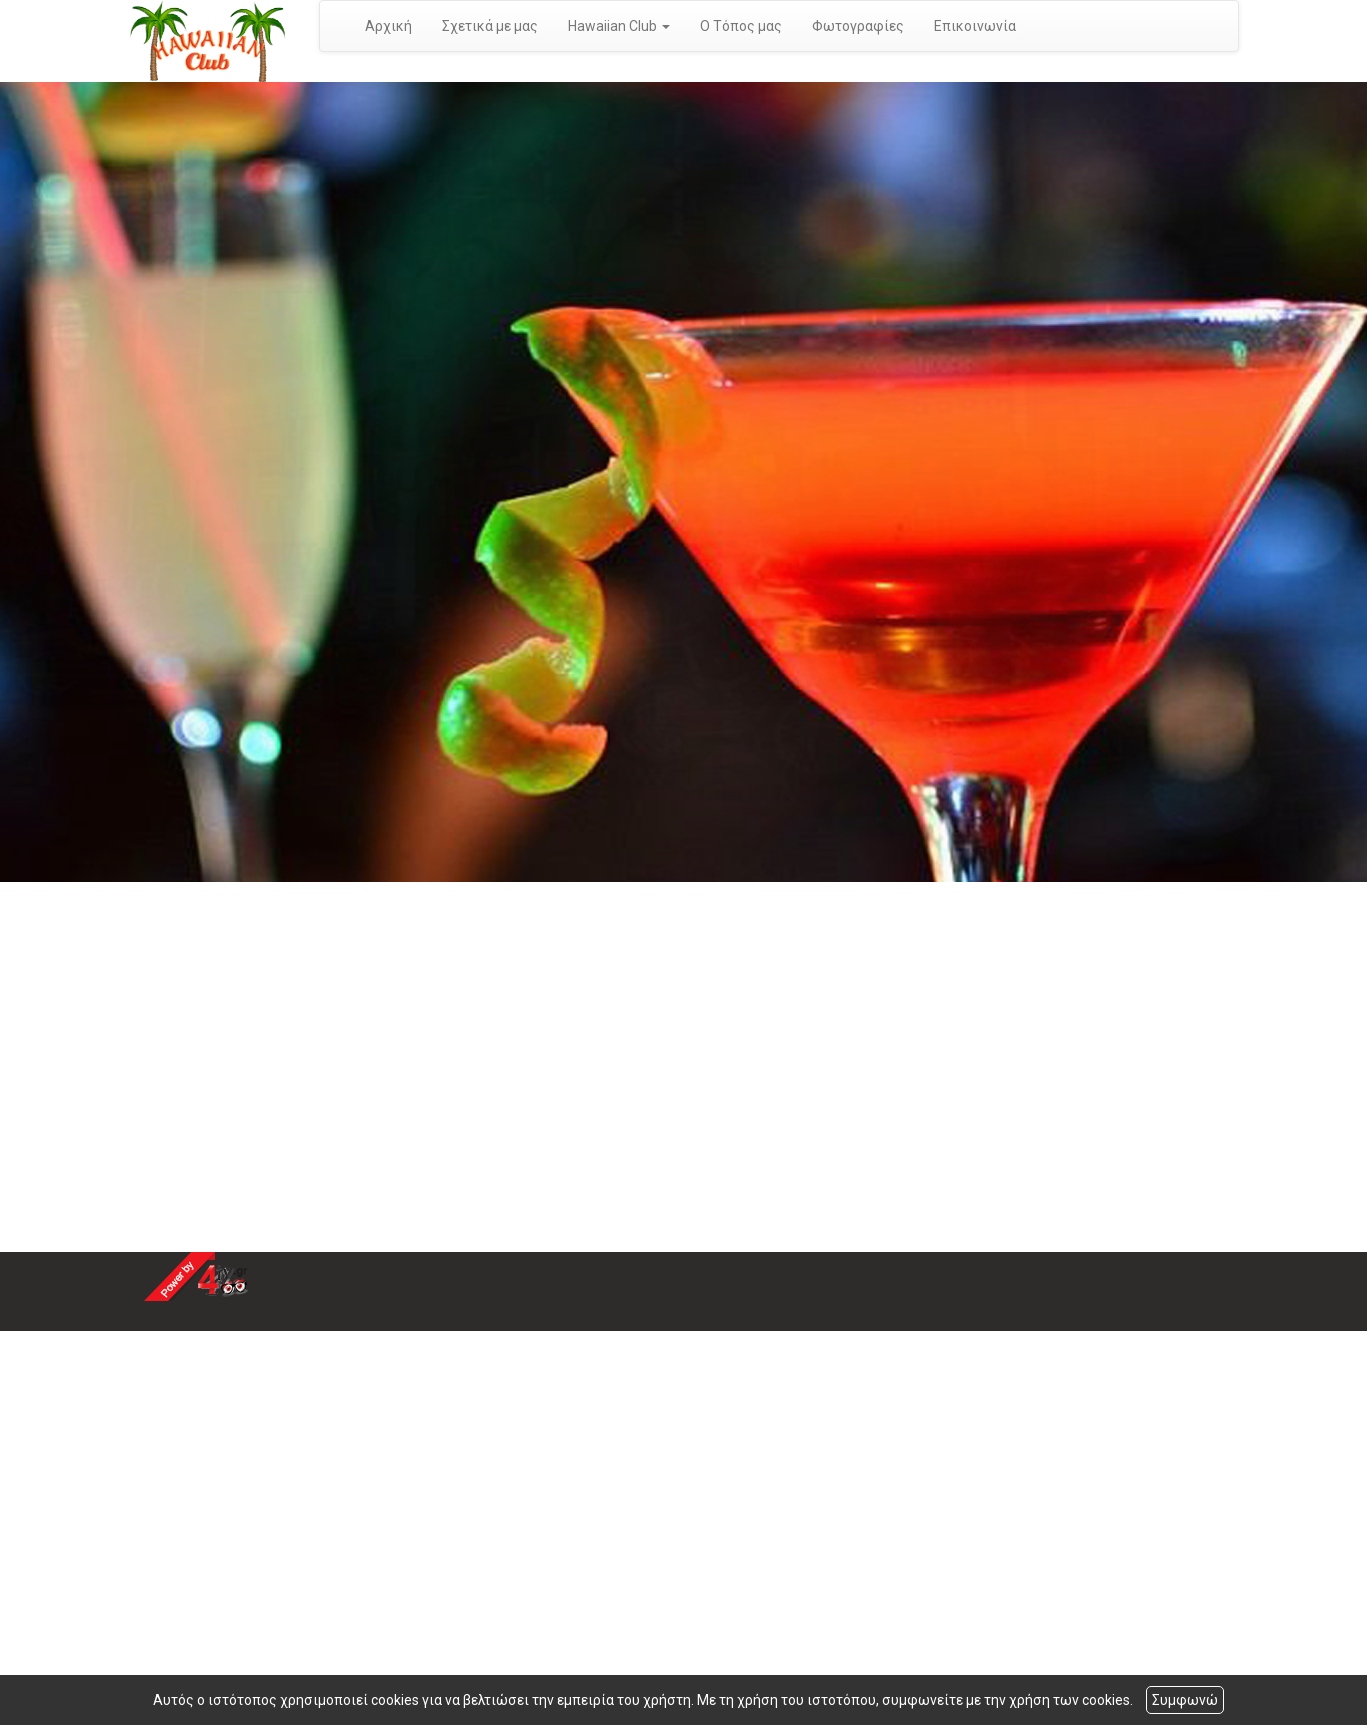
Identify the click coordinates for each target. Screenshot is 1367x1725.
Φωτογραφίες (858, 26)
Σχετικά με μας (490, 26)
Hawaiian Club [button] (619, 26)
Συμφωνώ (1185, 1700)
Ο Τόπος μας (741, 26)
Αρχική (388, 26)
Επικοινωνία (975, 26)
